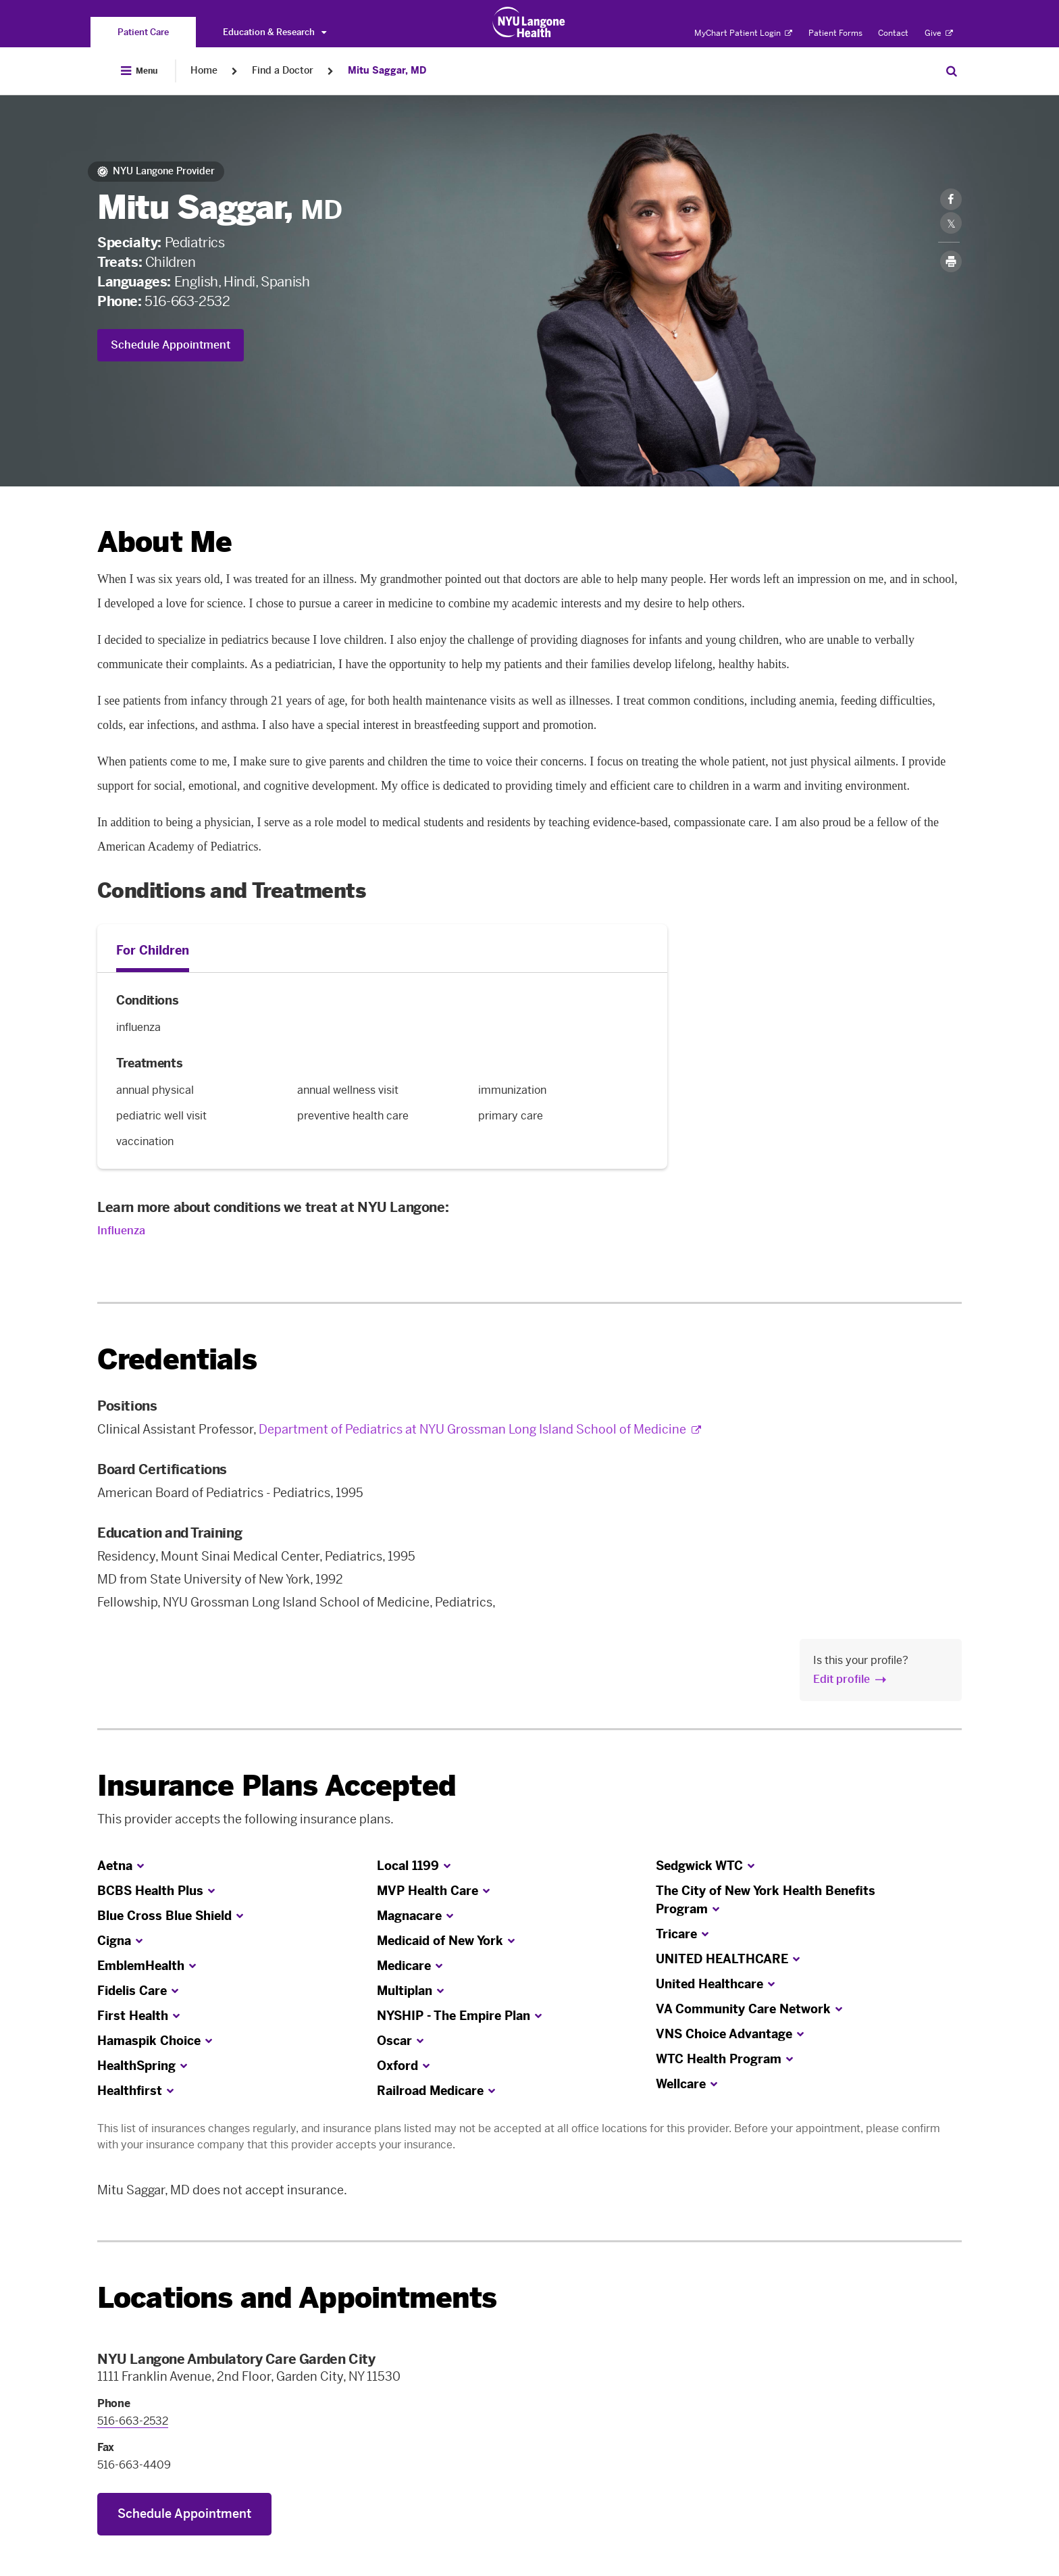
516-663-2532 (187, 301)
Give (939, 33)
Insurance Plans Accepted (276, 1786)
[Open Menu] (139, 70)
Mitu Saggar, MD (387, 70)
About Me (164, 542)
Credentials (177, 1359)
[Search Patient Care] (951, 71)
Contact (893, 33)
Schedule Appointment (170, 344)
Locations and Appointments (296, 2298)
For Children (152, 950)
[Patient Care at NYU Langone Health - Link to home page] (529, 22)
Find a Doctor (282, 70)
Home (203, 70)
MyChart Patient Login (743, 33)
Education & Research (274, 32)
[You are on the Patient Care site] (143, 32)
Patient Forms (835, 33)
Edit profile (841, 1679)
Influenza (121, 1230)
